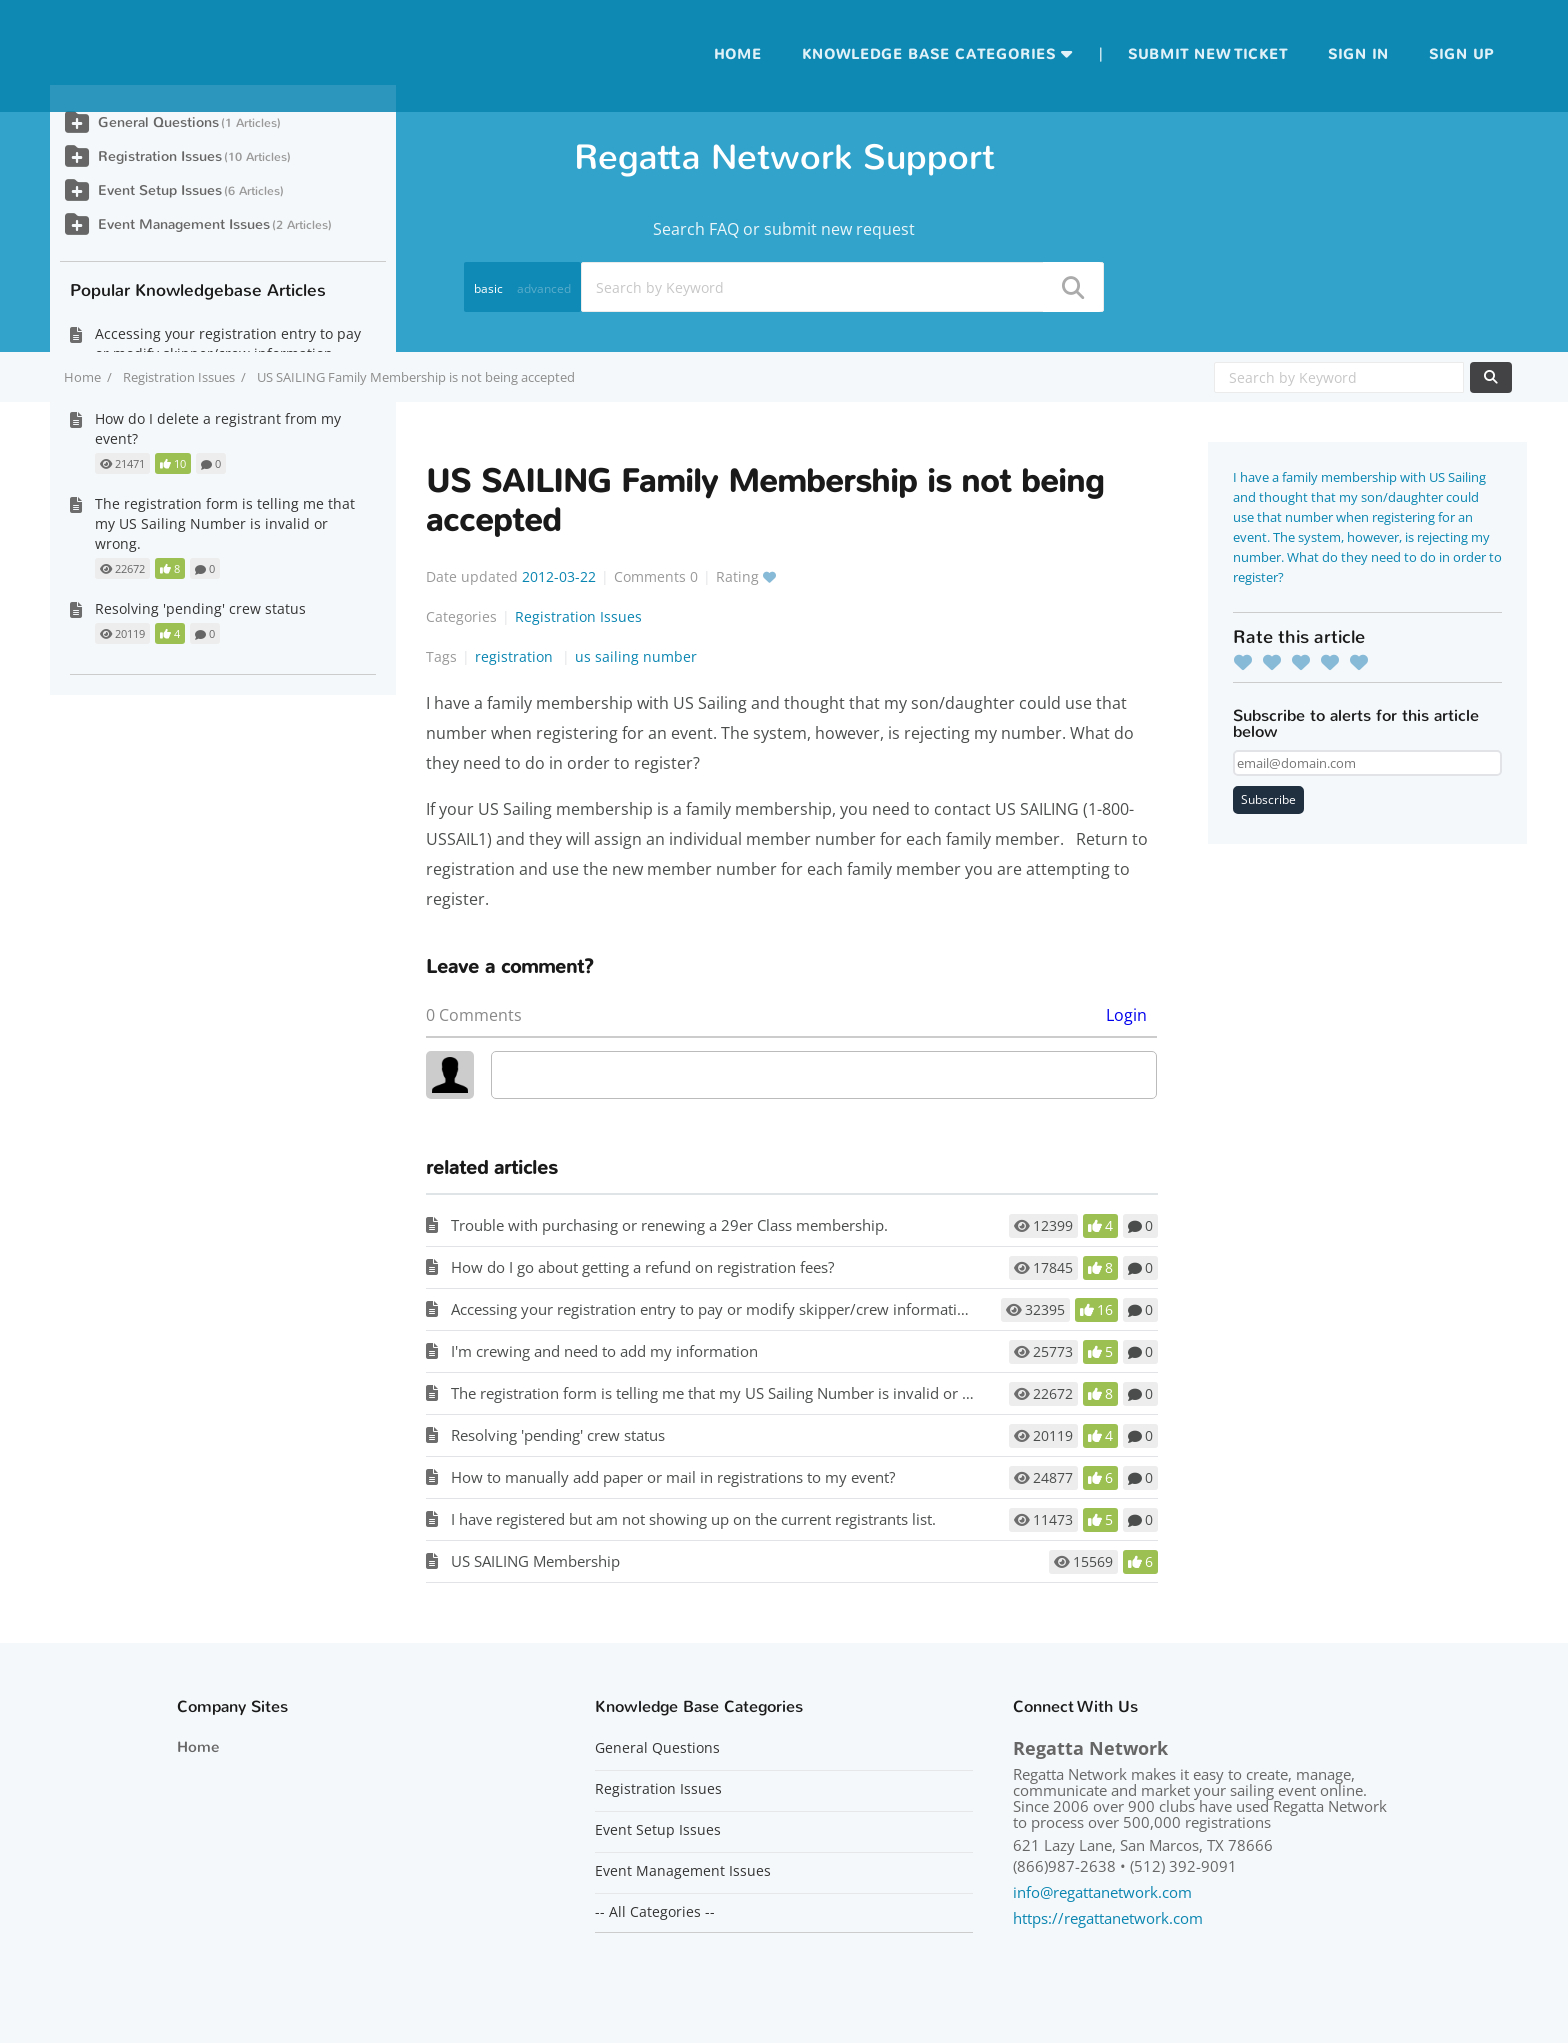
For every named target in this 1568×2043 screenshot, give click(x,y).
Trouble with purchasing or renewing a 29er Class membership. (669, 1225)
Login (1126, 1015)
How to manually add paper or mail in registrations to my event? (673, 1477)
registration (516, 656)
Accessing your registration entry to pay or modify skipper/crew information (713, 1309)
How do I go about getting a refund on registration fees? (642, 1267)
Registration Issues (179, 377)
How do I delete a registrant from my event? (218, 428)
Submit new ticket (1208, 54)
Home (738, 54)
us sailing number (636, 656)
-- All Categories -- (655, 1912)
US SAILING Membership (535, 1561)
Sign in (1358, 54)
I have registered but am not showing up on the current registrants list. (693, 1519)
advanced (544, 288)
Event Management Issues (184, 224)
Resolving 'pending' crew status (558, 1435)
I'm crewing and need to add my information (604, 1351)
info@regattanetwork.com (1102, 1892)
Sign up (1461, 54)
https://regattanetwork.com (1108, 1918)
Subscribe (1268, 799)
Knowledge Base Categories (929, 54)
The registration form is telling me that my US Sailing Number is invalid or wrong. (730, 1393)
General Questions (158, 122)
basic (488, 288)
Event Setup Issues (160, 190)
